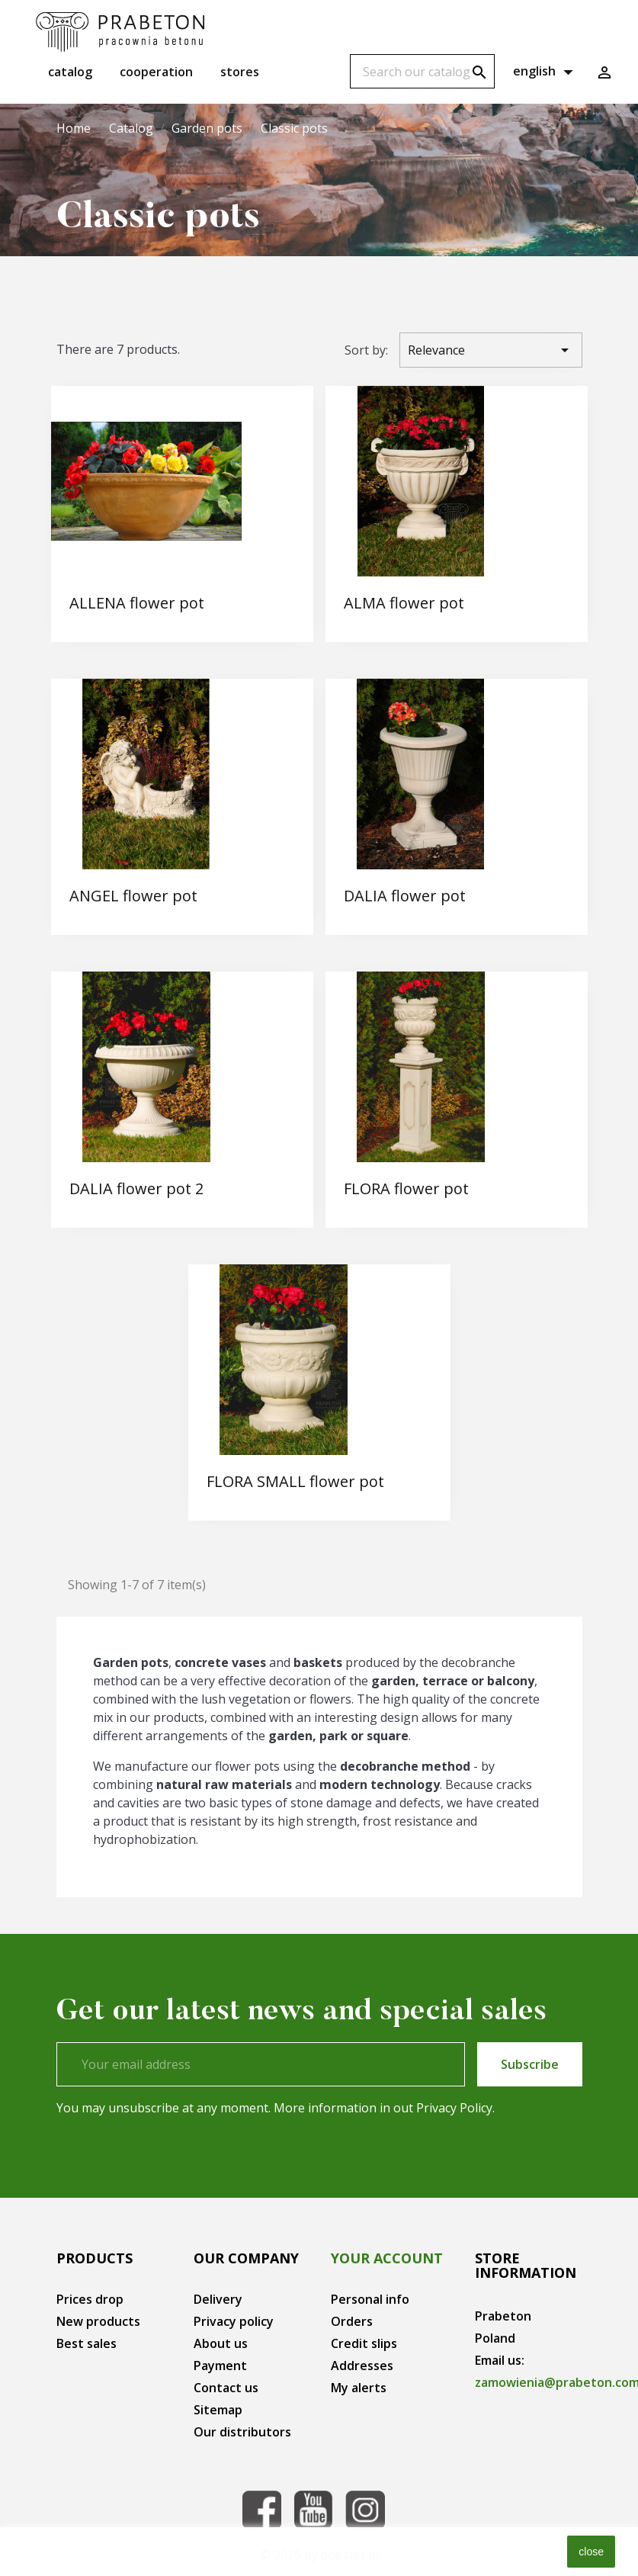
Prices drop (89, 2299)
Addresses (362, 2365)
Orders (352, 2321)
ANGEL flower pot (133, 895)
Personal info (370, 2299)
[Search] (422, 71)
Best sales (86, 2343)
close (591, 2551)
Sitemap (218, 2409)
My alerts (358, 2387)
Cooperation (156, 71)
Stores (239, 71)
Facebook (261, 2509)
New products (98, 2321)
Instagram (365, 2509)
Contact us (226, 2387)
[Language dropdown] (545, 72)
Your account (387, 2258)
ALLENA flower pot (136, 603)
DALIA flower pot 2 (136, 1188)
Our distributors (242, 2431)
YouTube (313, 2509)
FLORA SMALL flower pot (295, 1481)
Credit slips (364, 2343)
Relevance (491, 350)
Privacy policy (234, 2321)
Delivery (218, 2299)
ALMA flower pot (404, 603)
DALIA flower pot (405, 895)
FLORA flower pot (406, 1188)
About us (221, 2343)
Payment (220, 2365)
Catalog (70, 71)
